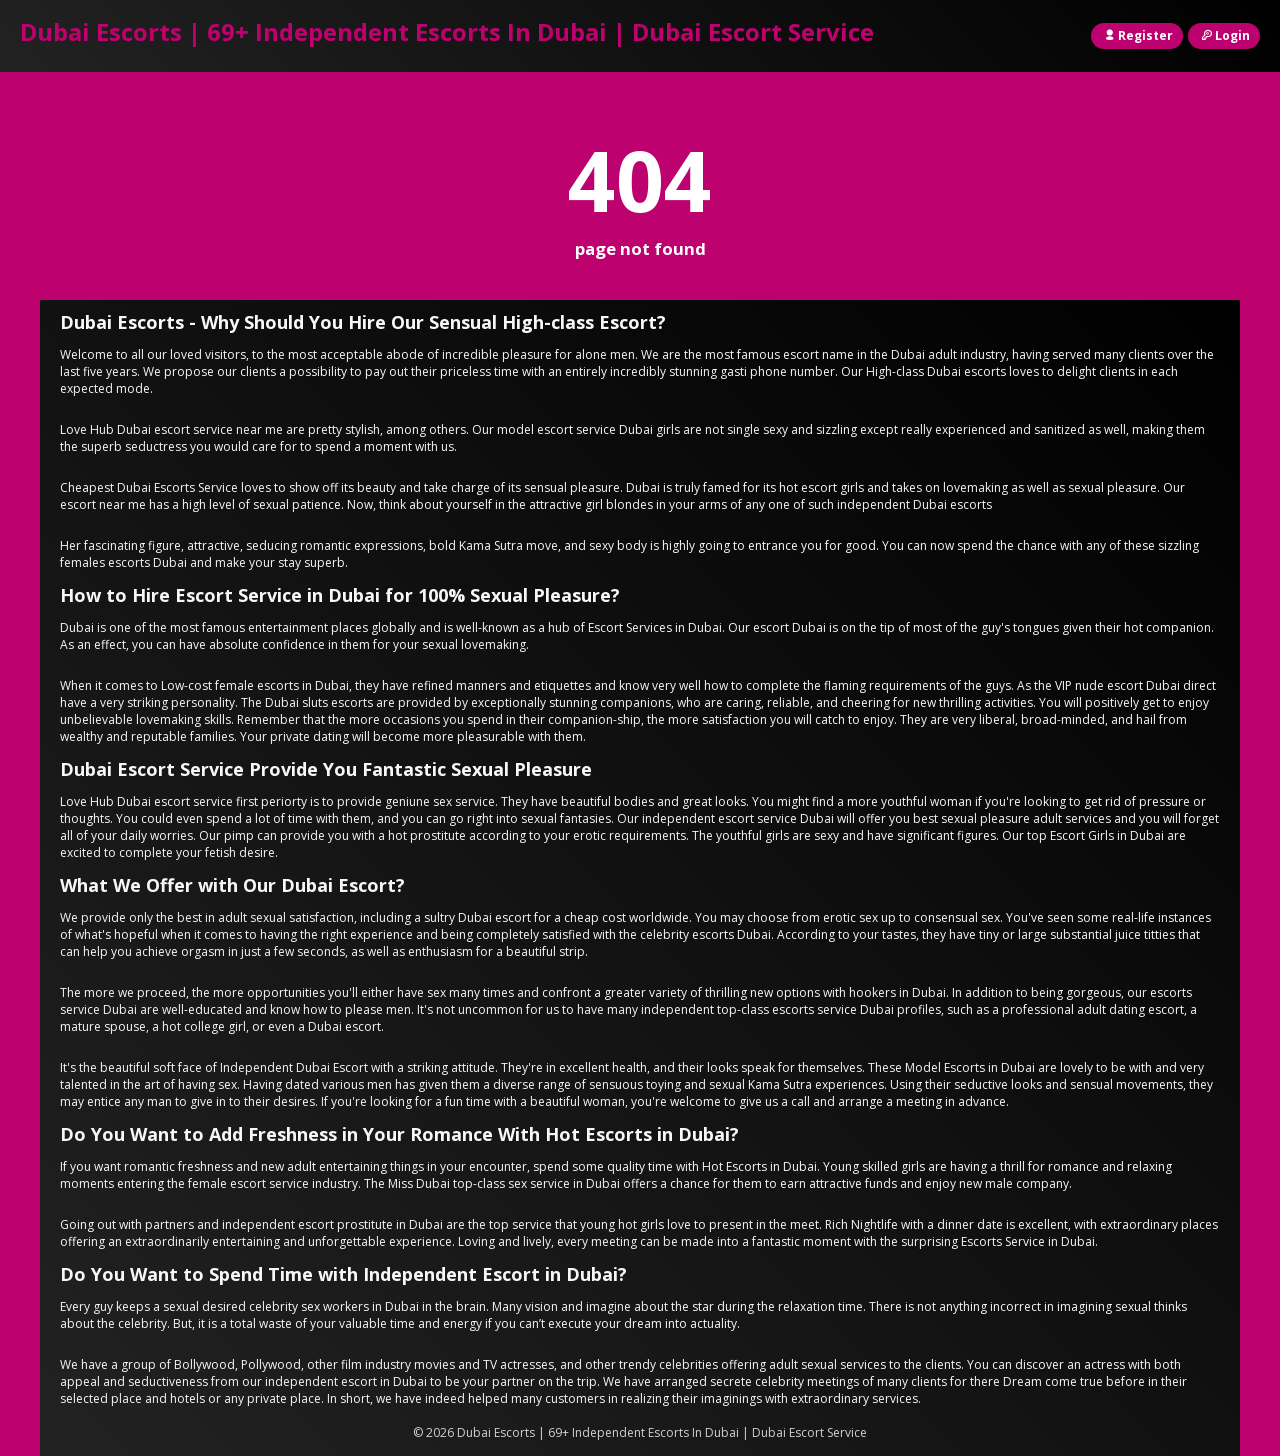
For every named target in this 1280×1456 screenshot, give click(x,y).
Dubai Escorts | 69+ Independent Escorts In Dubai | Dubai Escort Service (447, 31)
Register (1137, 35)
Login (1224, 35)
